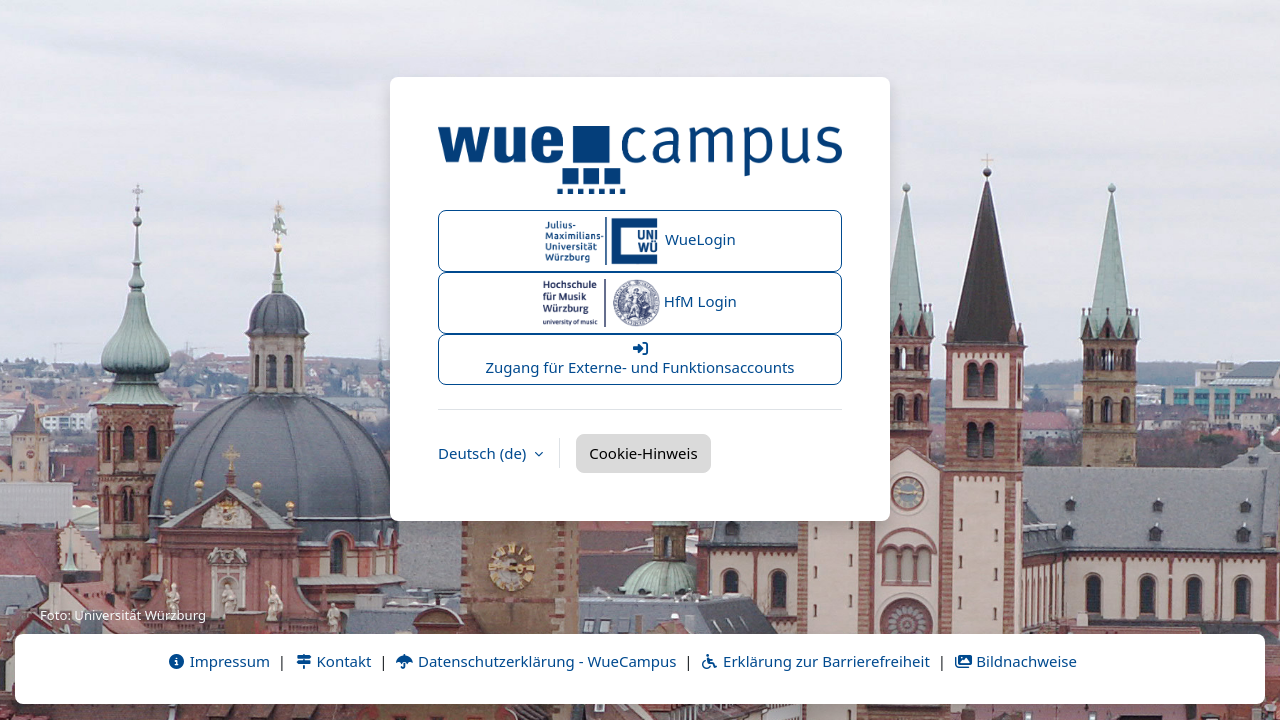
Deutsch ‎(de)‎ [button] (484, 453)
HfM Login (640, 303)
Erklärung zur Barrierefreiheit (814, 661)
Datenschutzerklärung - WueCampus (535, 661)
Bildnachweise (1015, 661)
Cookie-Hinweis (643, 453)
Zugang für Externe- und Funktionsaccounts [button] (640, 359)
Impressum (218, 661)
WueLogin (640, 241)
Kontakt (333, 661)
